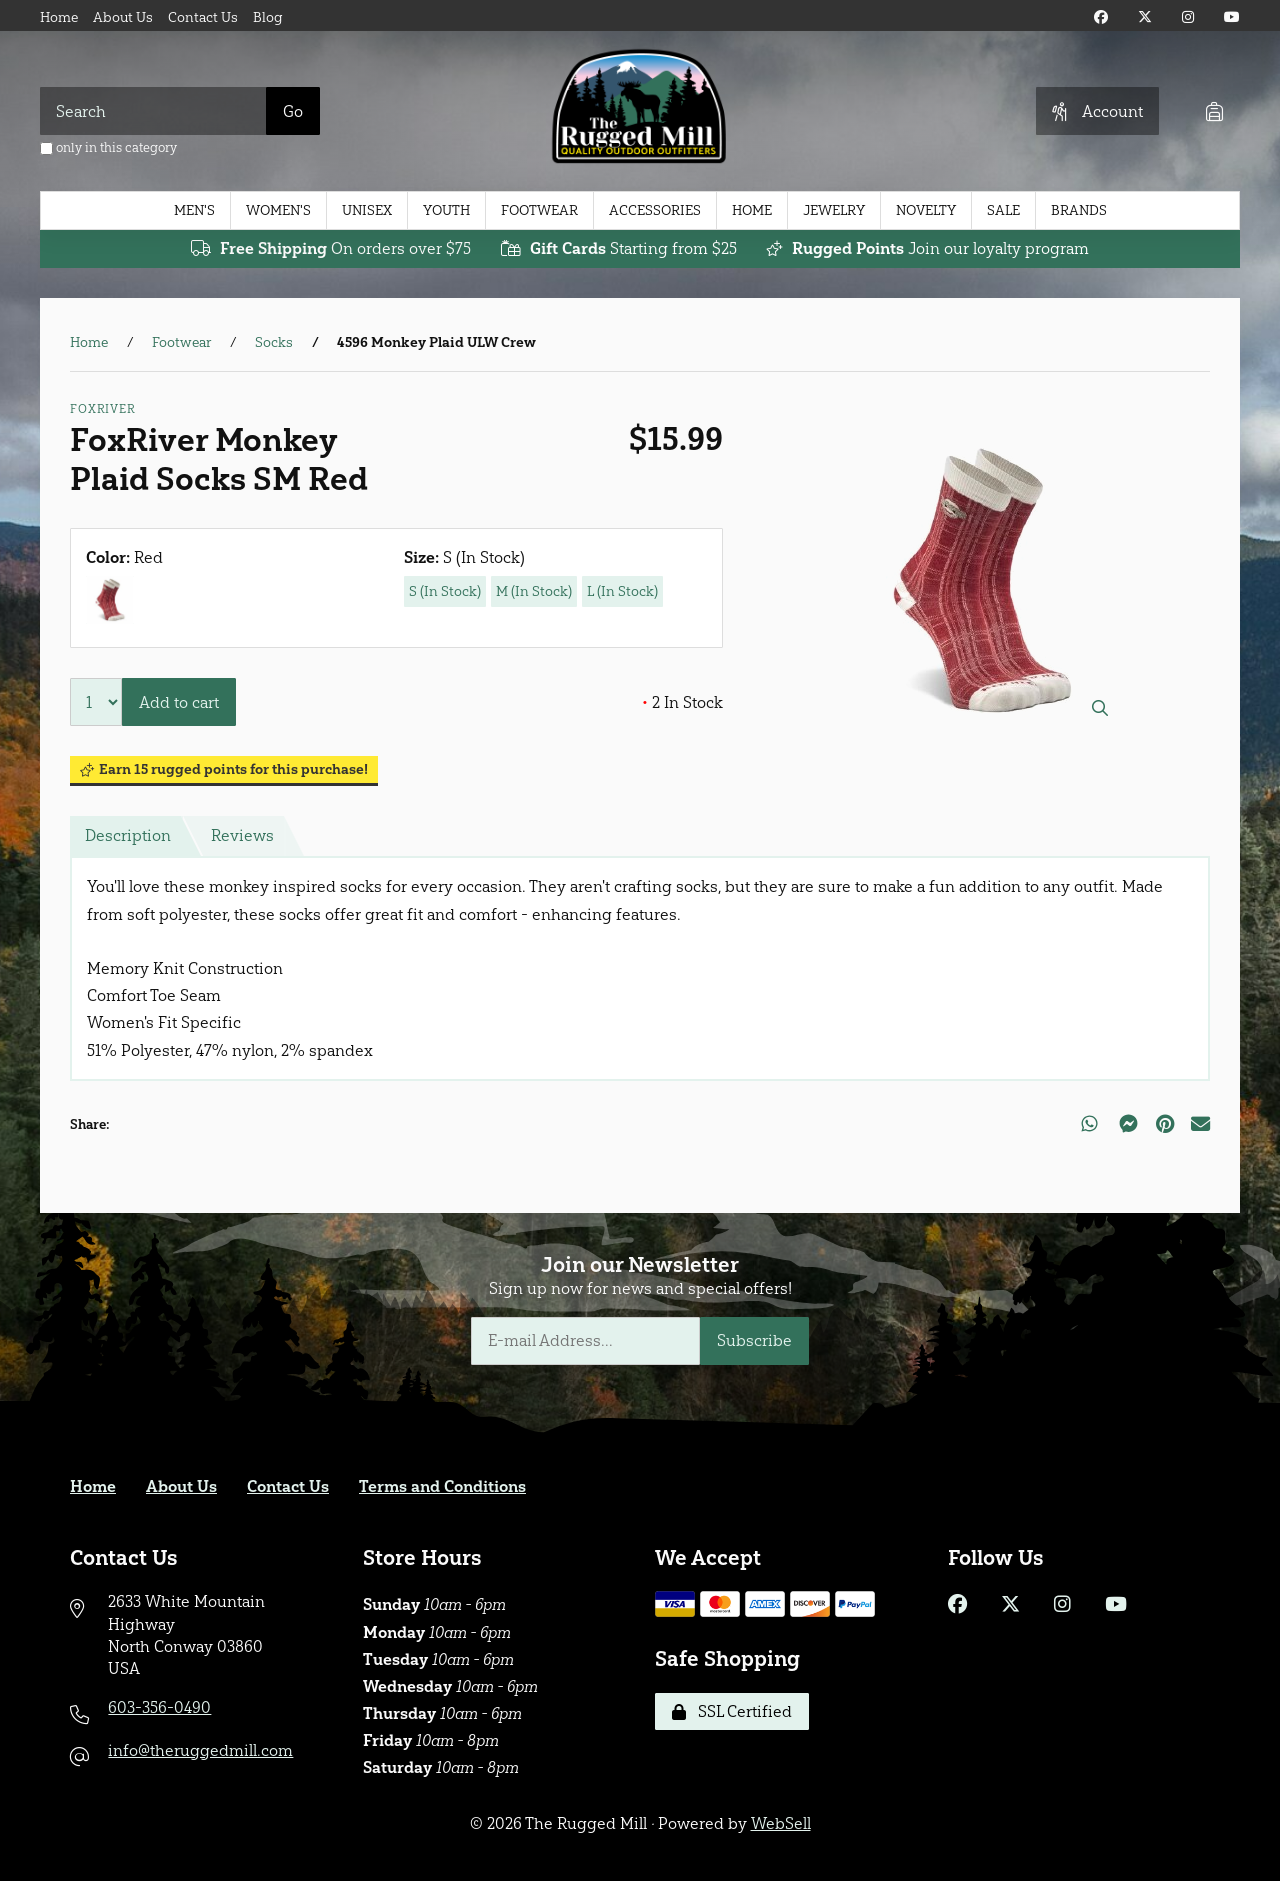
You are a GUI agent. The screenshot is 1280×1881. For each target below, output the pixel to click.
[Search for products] (153, 111)
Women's (278, 210)
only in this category (108, 147)
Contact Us (203, 17)
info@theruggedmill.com (200, 1750)
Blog (268, 17)
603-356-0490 (159, 1707)
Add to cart (179, 702)
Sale (1003, 210)
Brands (1079, 210)
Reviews (242, 835)
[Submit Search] (293, 111)
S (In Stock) (445, 591)
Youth (446, 210)
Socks (274, 342)
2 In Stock (682, 702)
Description (128, 835)
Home (59, 17)
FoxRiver (103, 409)
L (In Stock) (622, 591)
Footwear (539, 210)
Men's (194, 210)
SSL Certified (732, 1711)
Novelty (926, 210)
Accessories (655, 210)
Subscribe (754, 1340)
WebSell (781, 1823)
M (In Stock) (534, 591)
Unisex (367, 210)
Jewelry (834, 210)
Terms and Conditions (442, 1486)
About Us (123, 17)
